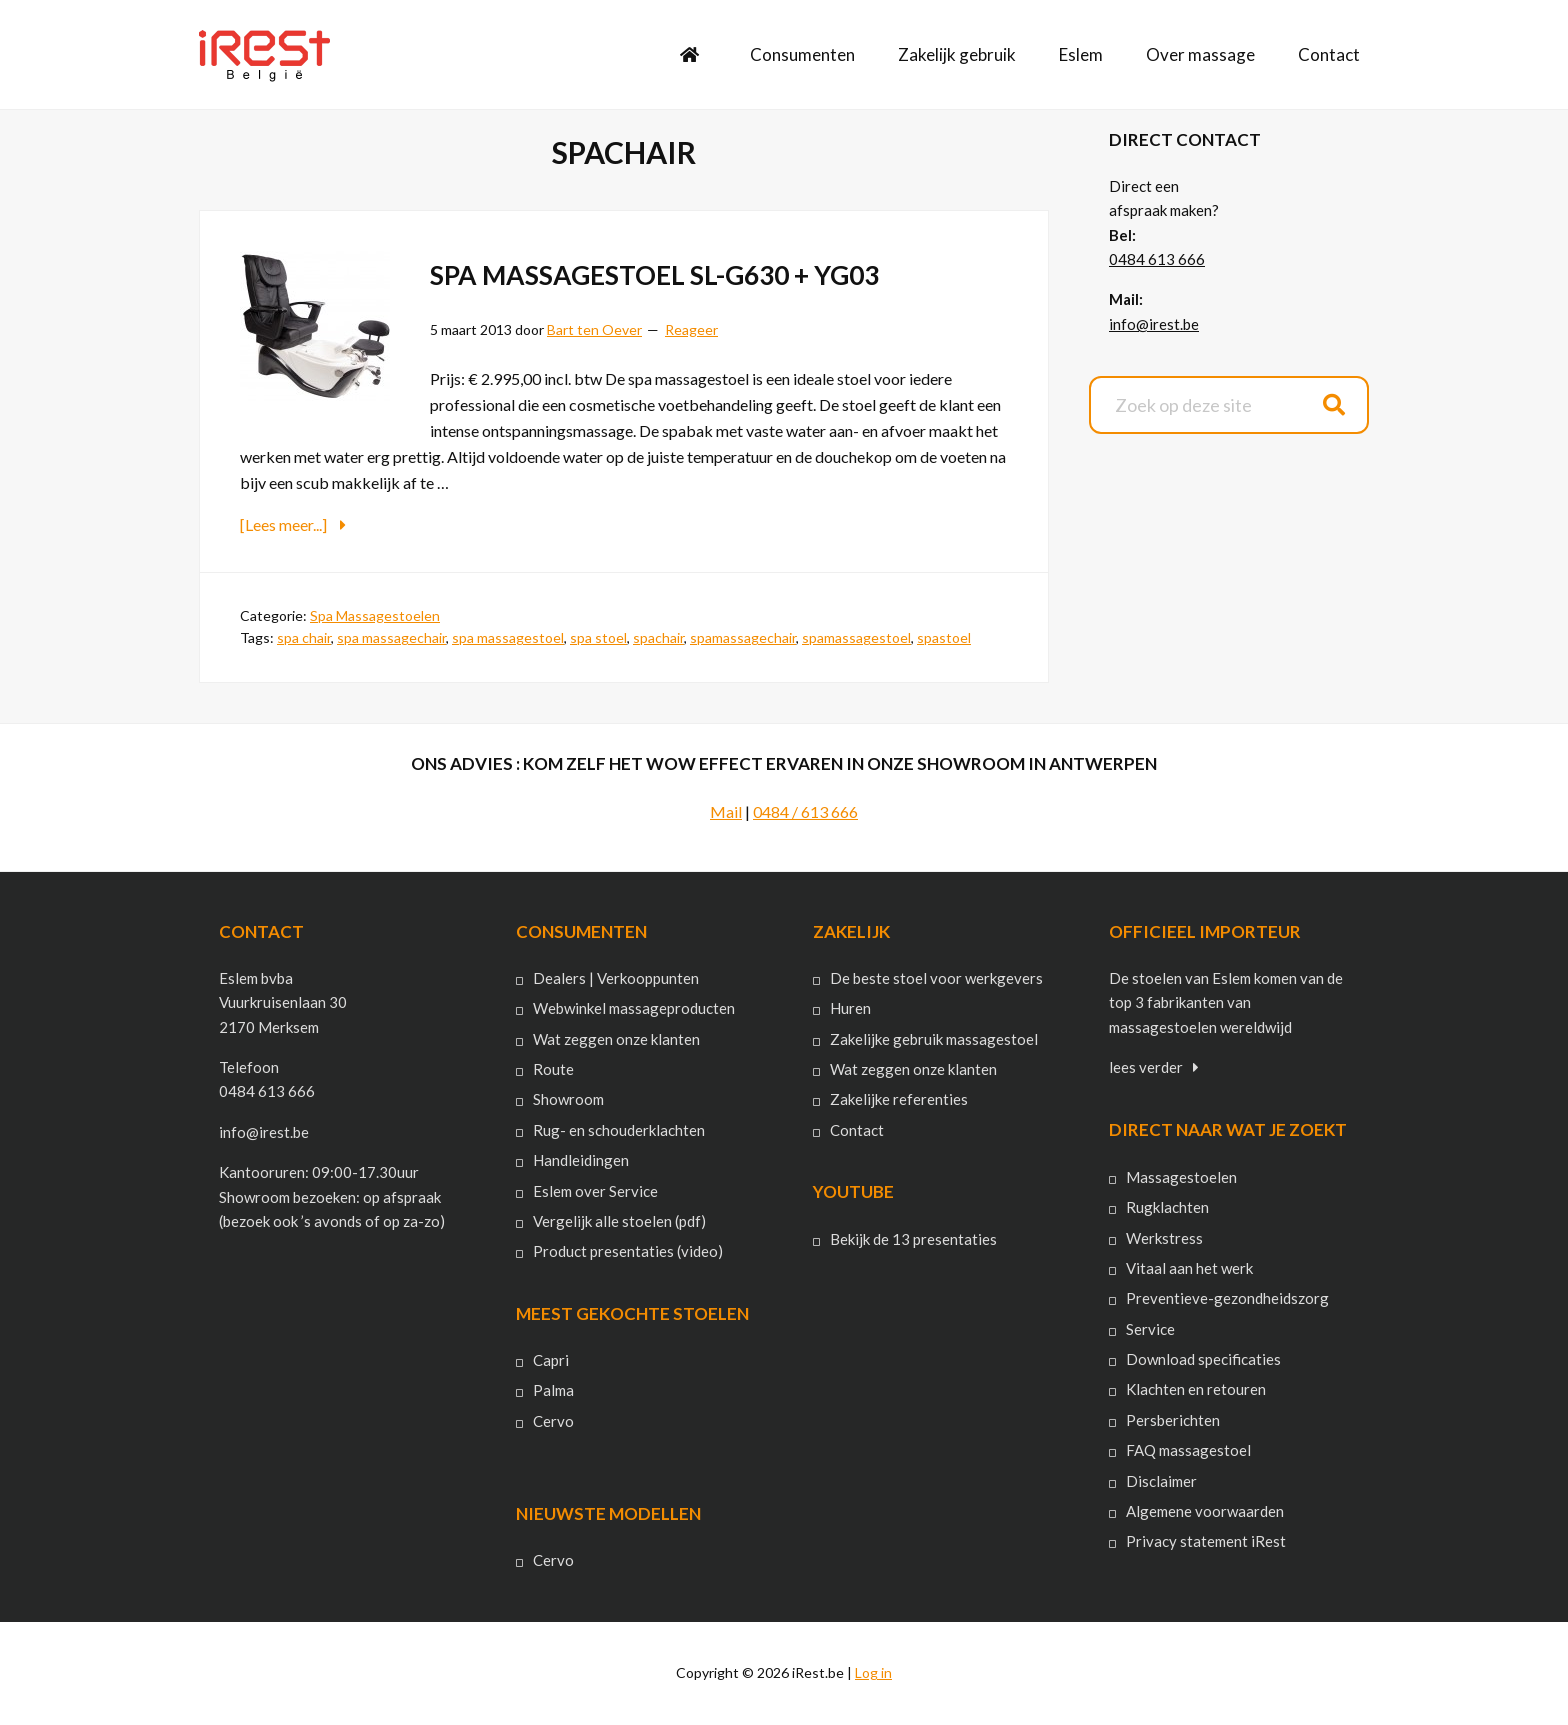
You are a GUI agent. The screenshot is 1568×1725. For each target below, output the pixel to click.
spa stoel (598, 637)
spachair (658, 637)
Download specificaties (1203, 1359)
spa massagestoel (508, 637)
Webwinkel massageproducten (634, 1008)
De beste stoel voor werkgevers (936, 978)
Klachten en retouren (1196, 1389)
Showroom (568, 1099)
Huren (850, 1008)
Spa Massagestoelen (375, 614)
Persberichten (1173, 1419)
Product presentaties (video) (628, 1251)
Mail (726, 810)
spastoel (944, 637)
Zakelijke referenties (899, 1099)
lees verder (1146, 1067)
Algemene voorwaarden (1205, 1511)
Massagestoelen (1181, 1176)
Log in (873, 1672)
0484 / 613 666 (805, 810)
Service (1150, 1328)
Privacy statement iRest (1206, 1541)
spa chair (304, 637)
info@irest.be (1154, 324)
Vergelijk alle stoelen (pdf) (619, 1221)
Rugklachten (1167, 1207)
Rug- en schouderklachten (619, 1129)
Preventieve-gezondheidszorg (1227, 1298)
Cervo (553, 1420)
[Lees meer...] (333, 524)
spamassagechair (743, 637)
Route (553, 1069)
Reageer (691, 329)
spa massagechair (391, 637)
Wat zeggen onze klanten (616, 1038)
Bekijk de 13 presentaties (913, 1238)
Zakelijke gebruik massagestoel (934, 1038)
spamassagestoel (856, 637)
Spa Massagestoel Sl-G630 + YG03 (685, 273)
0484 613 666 (1157, 259)
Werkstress (1164, 1237)
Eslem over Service (595, 1190)
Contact (857, 1129)
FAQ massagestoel (1188, 1450)
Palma (553, 1390)
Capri (551, 1360)
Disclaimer (1161, 1480)
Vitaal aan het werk (1189, 1268)
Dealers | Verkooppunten (616, 978)
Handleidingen (581, 1160)
